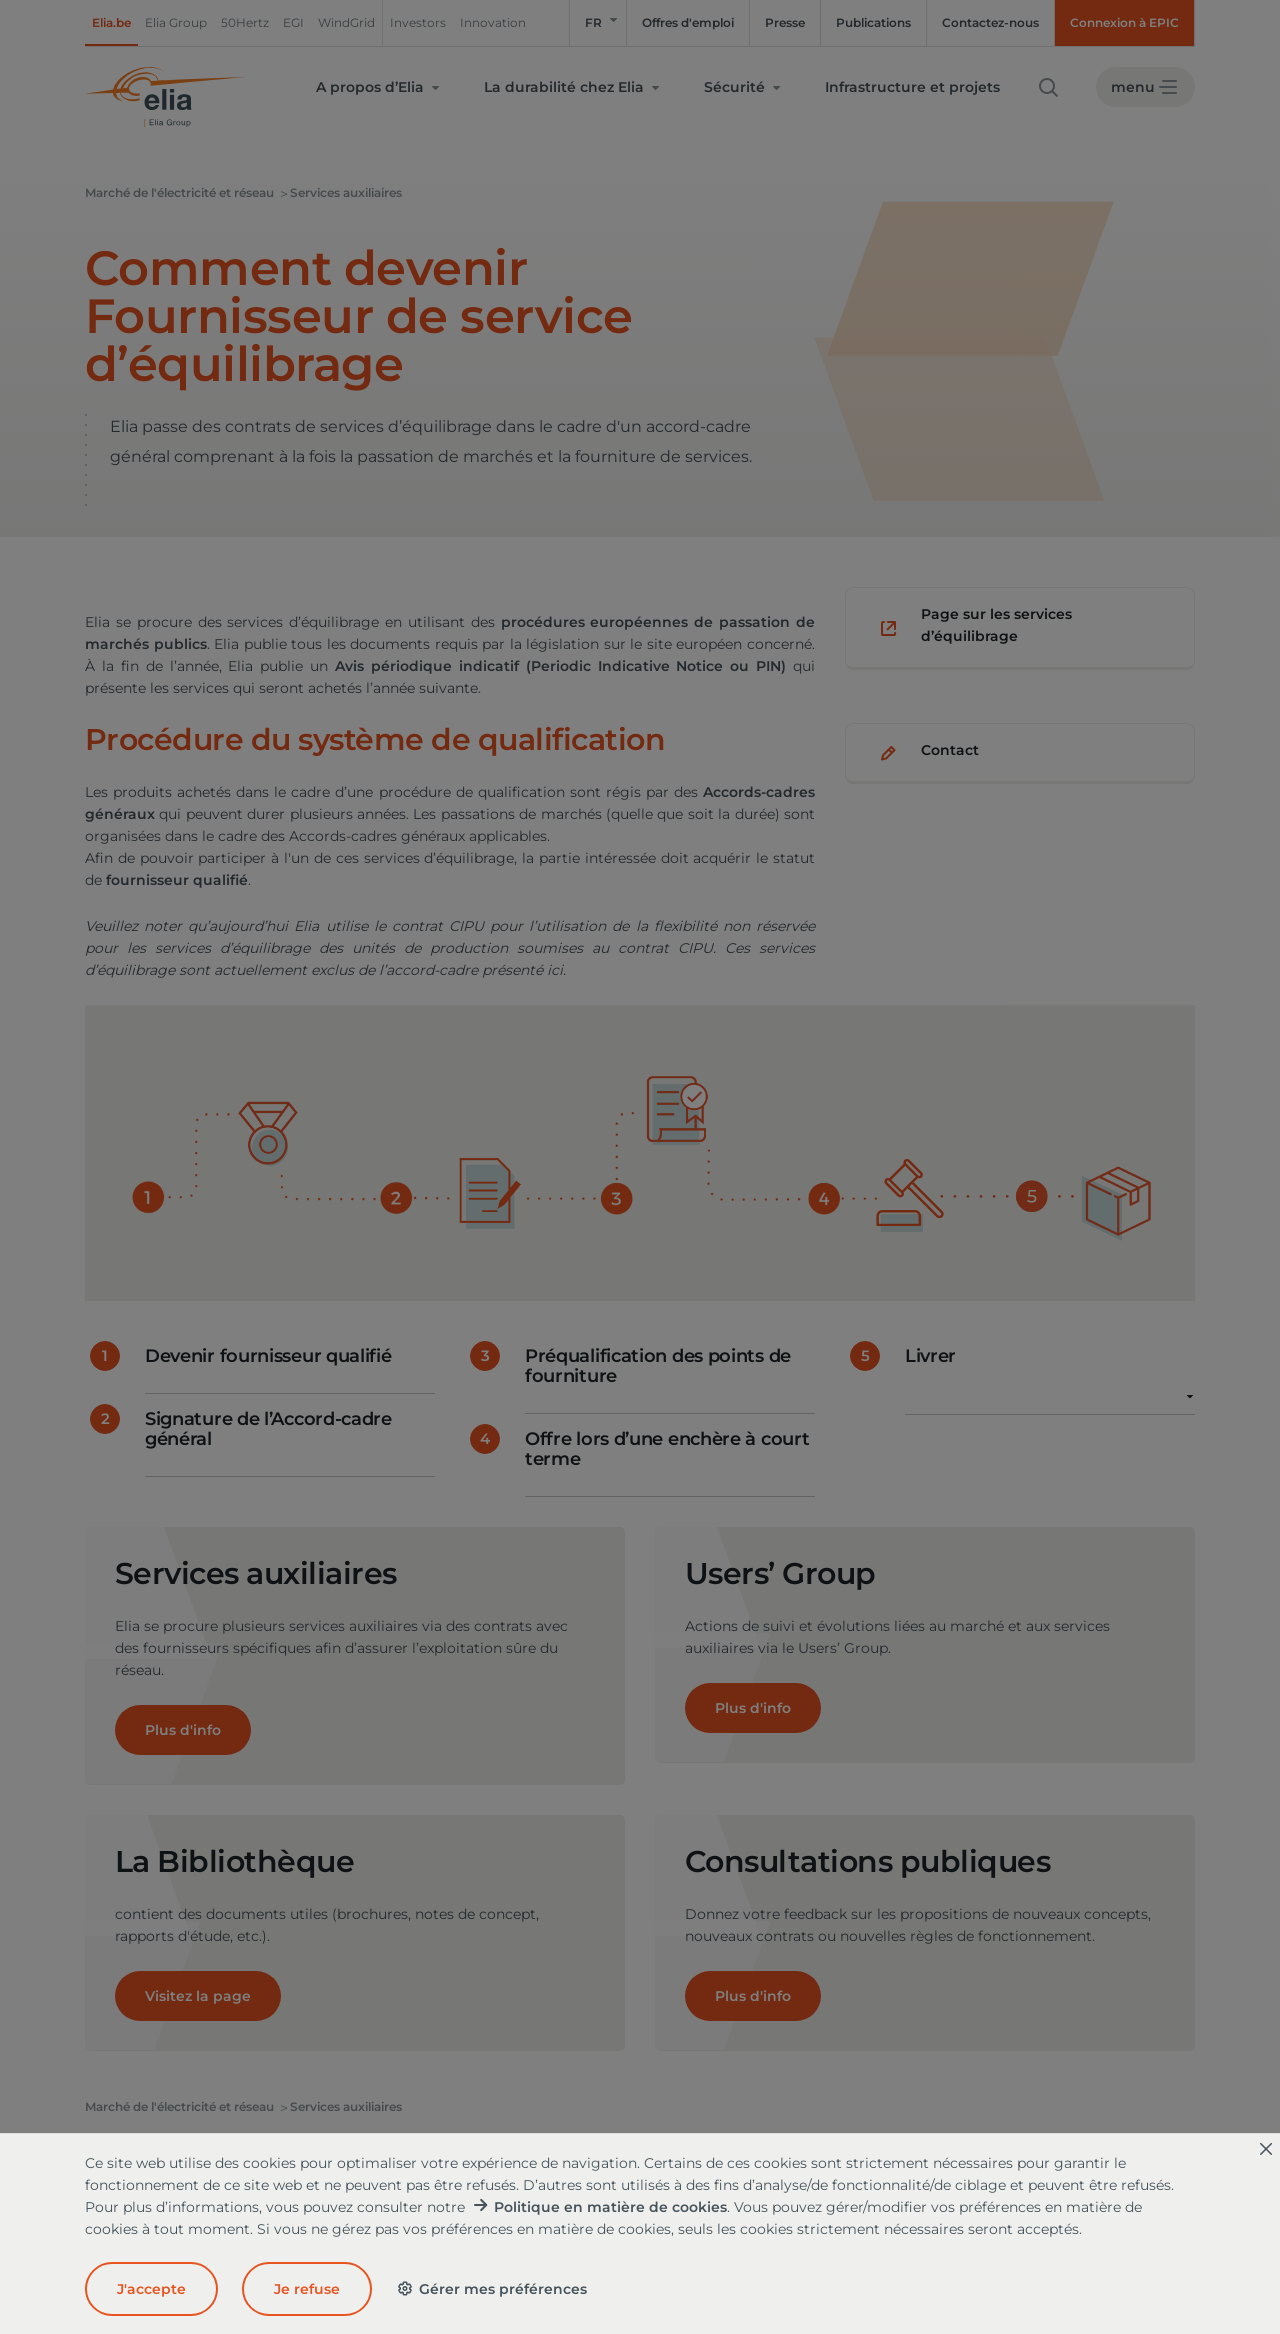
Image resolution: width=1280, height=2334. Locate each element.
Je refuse (307, 2289)
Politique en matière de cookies (610, 2207)
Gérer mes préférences (491, 2289)
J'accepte (151, 2289)
